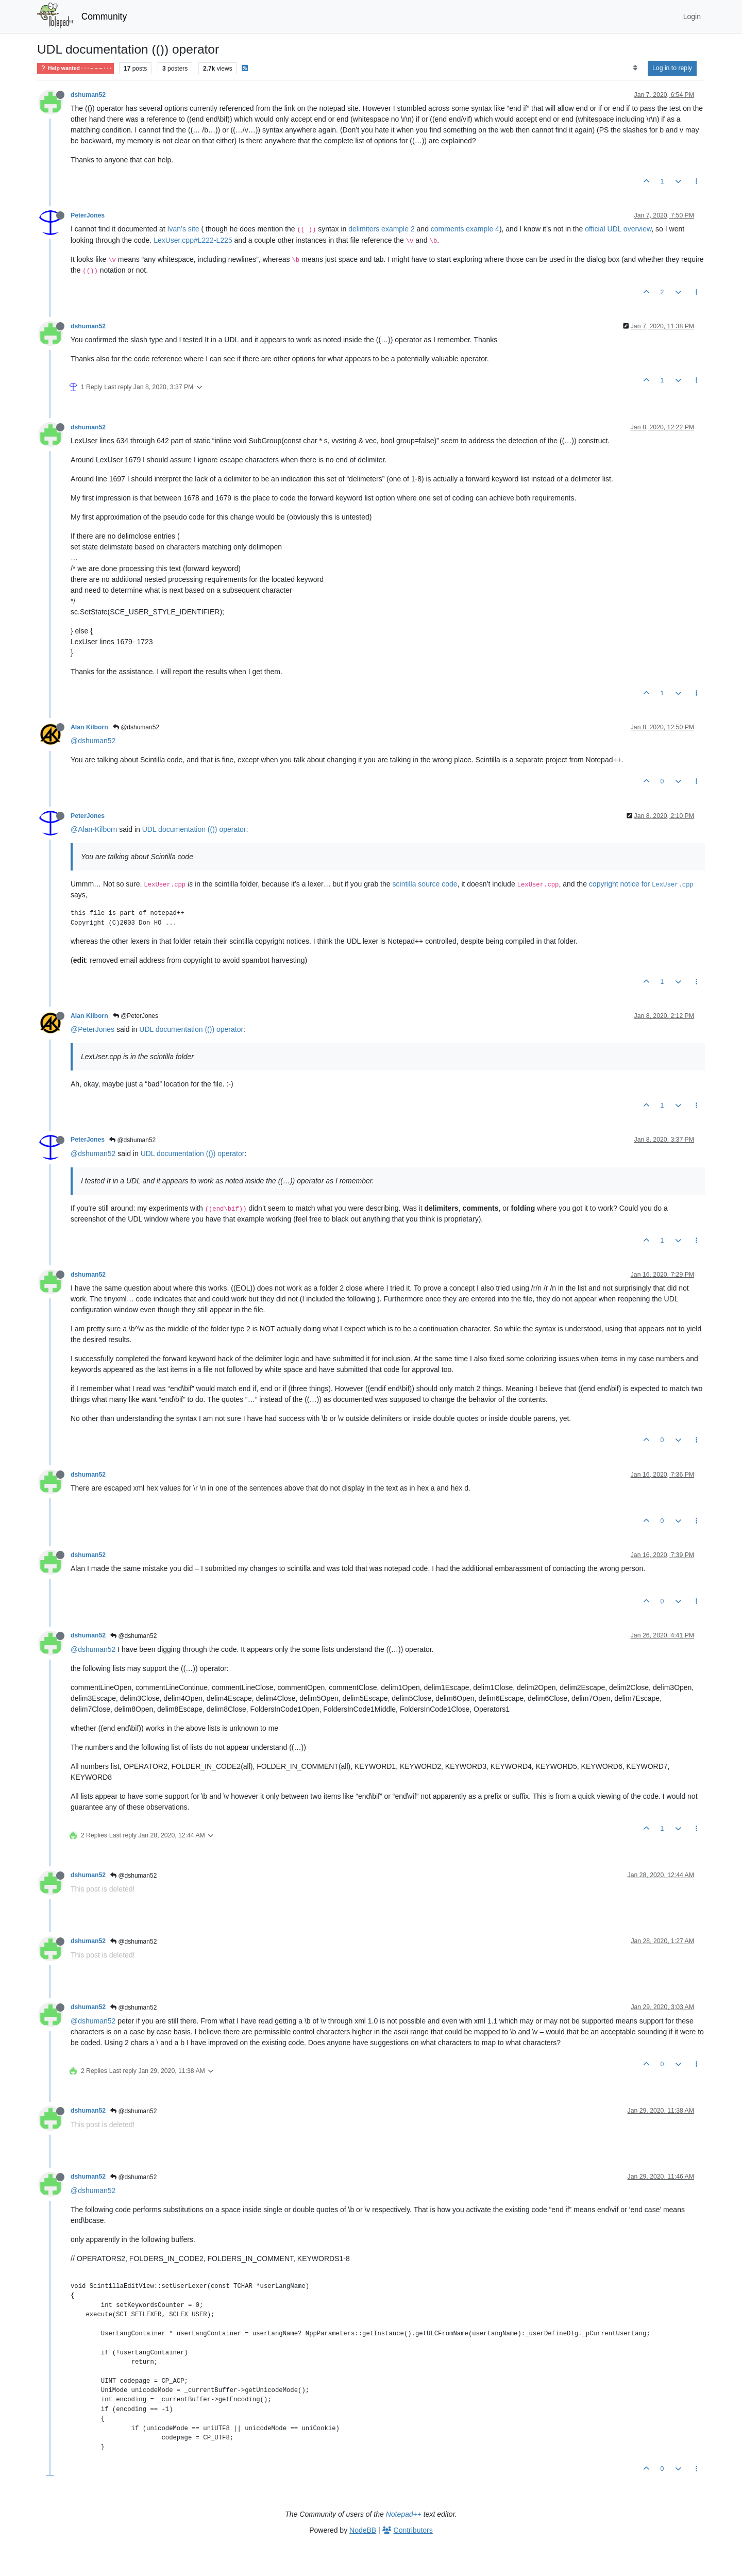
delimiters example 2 (381, 229)
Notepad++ (403, 2514)
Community (104, 16)
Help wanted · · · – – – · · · (75, 68)
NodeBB (362, 2530)
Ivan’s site (183, 229)
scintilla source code (425, 884)
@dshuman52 (136, 727)
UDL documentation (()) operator (194, 829)
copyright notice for (641, 884)
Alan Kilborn (89, 727)
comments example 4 (465, 229)
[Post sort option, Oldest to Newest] (635, 68)
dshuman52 (88, 94)
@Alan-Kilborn (94, 829)
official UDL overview (618, 229)
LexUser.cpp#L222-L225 (193, 240)
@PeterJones (135, 1015)
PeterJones (88, 215)
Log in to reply (672, 68)
